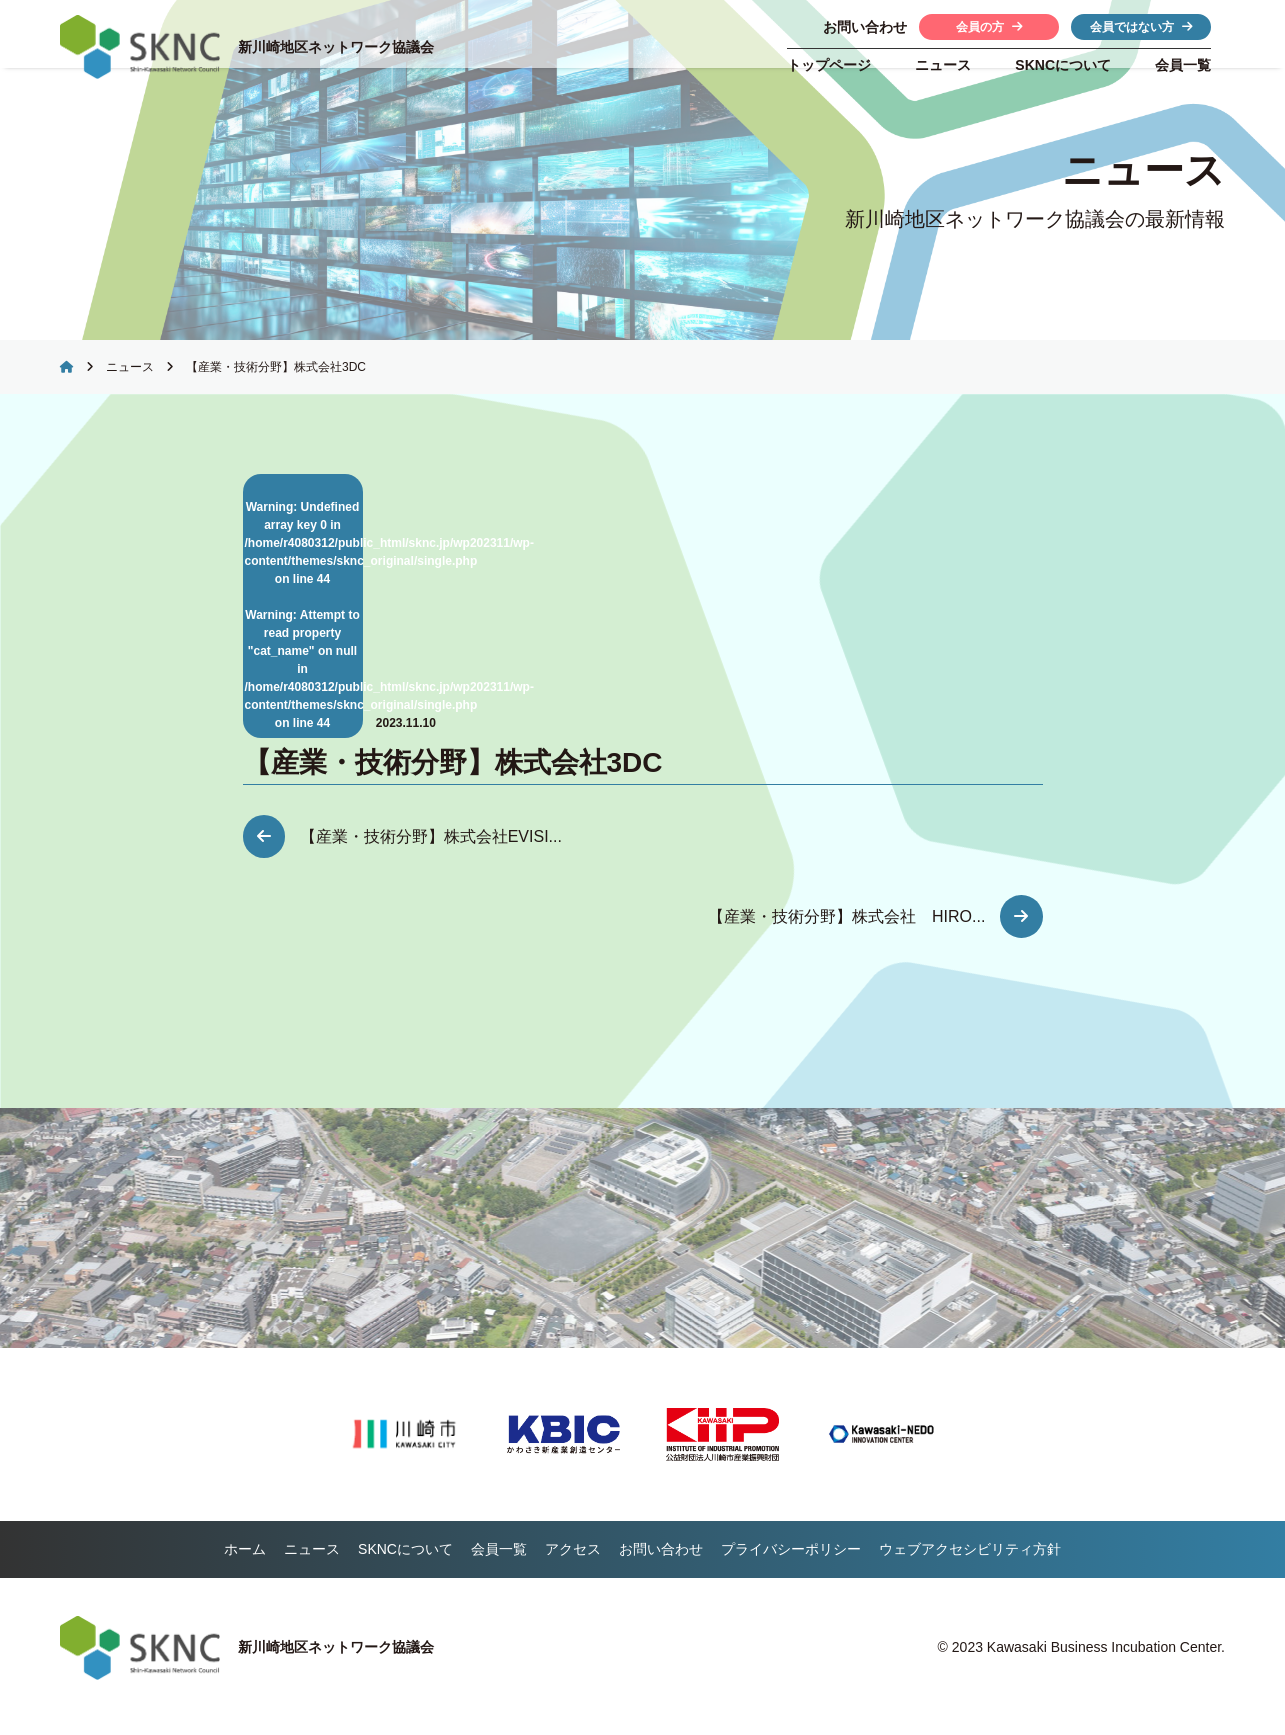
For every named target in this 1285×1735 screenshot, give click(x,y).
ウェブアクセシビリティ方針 (970, 1566)
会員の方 (989, 27)
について (1063, 65)
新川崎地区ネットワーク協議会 (342, 47)
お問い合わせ (661, 1566)
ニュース (943, 65)
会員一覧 (1183, 65)
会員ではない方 (1141, 27)
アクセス (573, 1566)
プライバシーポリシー (791, 1566)
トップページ (829, 65)
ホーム (245, 1566)
